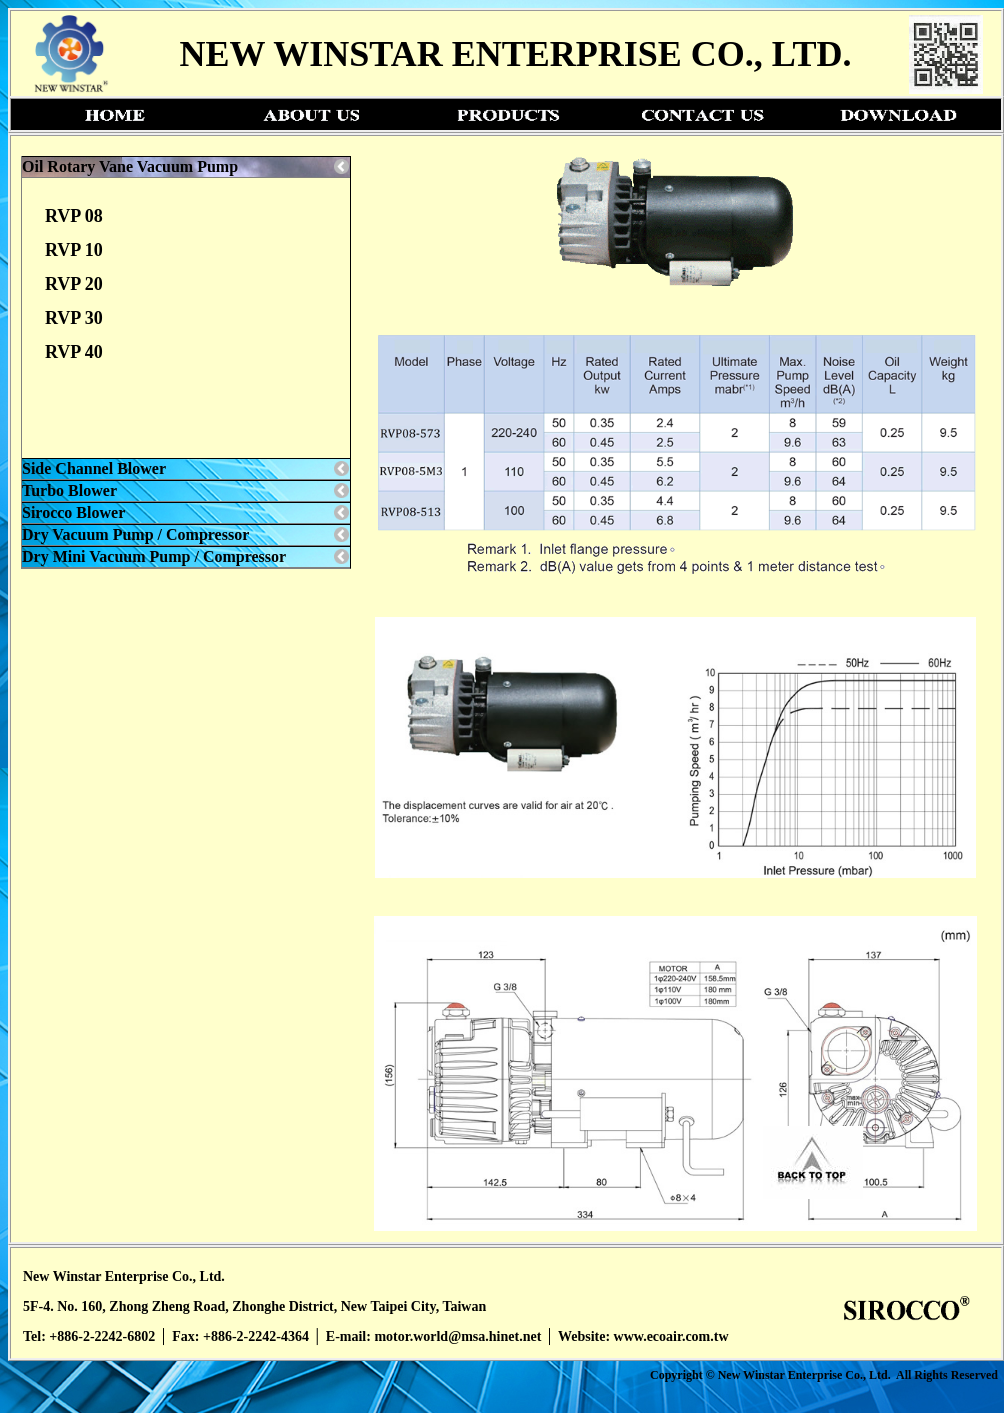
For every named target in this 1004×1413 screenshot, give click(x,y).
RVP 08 (74, 216)
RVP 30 (74, 318)
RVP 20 (74, 284)
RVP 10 (74, 250)
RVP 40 (74, 352)
